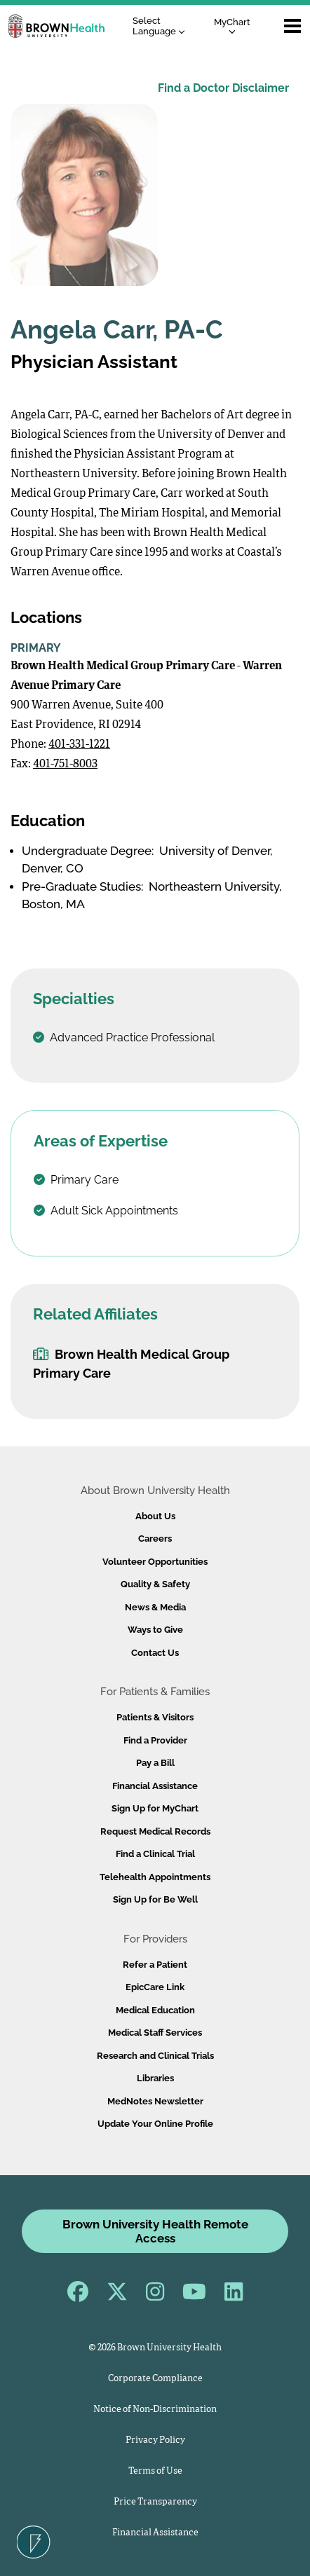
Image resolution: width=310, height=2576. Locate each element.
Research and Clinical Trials (155, 2055)
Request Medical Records (155, 1831)
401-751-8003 (65, 764)
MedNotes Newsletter (155, 2101)
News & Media (155, 1607)
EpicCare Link (155, 1987)
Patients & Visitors (155, 1717)
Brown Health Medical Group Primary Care (131, 1364)
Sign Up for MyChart (155, 1808)
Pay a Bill (155, 1763)
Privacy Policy (155, 2440)
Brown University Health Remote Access (155, 2231)
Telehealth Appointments (155, 1877)
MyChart (232, 25)
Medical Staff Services (155, 2032)
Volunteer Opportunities (155, 1561)
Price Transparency (155, 2502)
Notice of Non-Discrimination (155, 2409)
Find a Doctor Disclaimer (223, 88)
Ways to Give (155, 1629)
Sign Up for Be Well (155, 1899)
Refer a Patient (155, 1964)
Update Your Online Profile (155, 2123)
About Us (155, 1516)
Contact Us (155, 1652)
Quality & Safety (155, 1584)
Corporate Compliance (155, 2378)
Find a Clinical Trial (155, 1854)
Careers (155, 1538)
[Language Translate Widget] (162, 26)
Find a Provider (155, 1740)
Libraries (155, 2078)
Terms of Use (155, 2471)
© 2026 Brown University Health (155, 2347)
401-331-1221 (79, 745)
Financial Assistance (155, 1786)
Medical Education (155, 2010)
